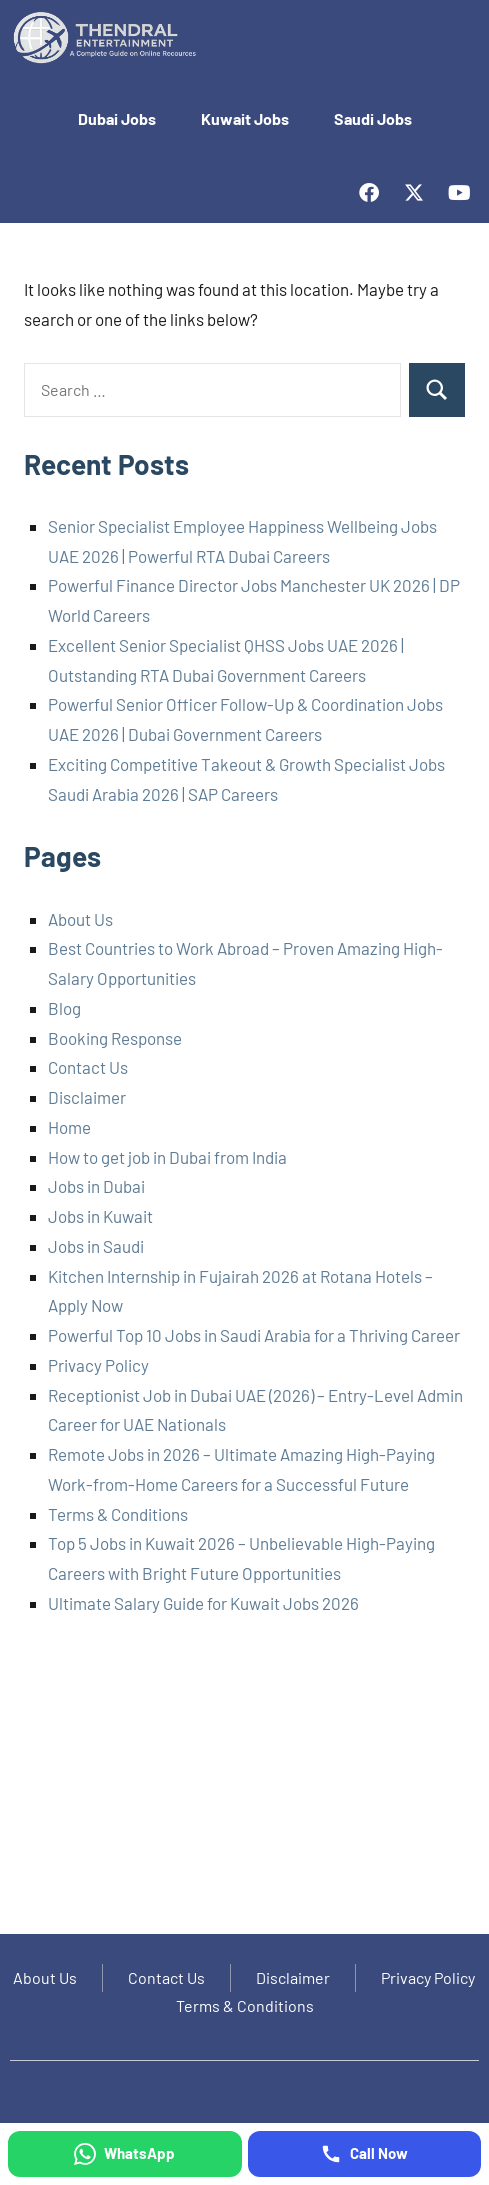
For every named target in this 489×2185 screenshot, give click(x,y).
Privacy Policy (98, 1365)
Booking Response (115, 1038)
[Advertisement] (244, 1783)
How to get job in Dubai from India (167, 1157)
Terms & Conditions (118, 1514)
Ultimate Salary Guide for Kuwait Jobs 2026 (203, 1603)
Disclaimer (87, 1097)
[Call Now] (365, 2154)
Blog (64, 1008)
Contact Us (88, 1067)
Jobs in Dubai (96, 1186)
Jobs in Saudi (96, 1246)
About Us (80, 919)
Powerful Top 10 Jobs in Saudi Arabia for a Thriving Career (254, 1335)
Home (69, 1127)
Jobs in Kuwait (100, 1216)
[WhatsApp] (125, 2154)
